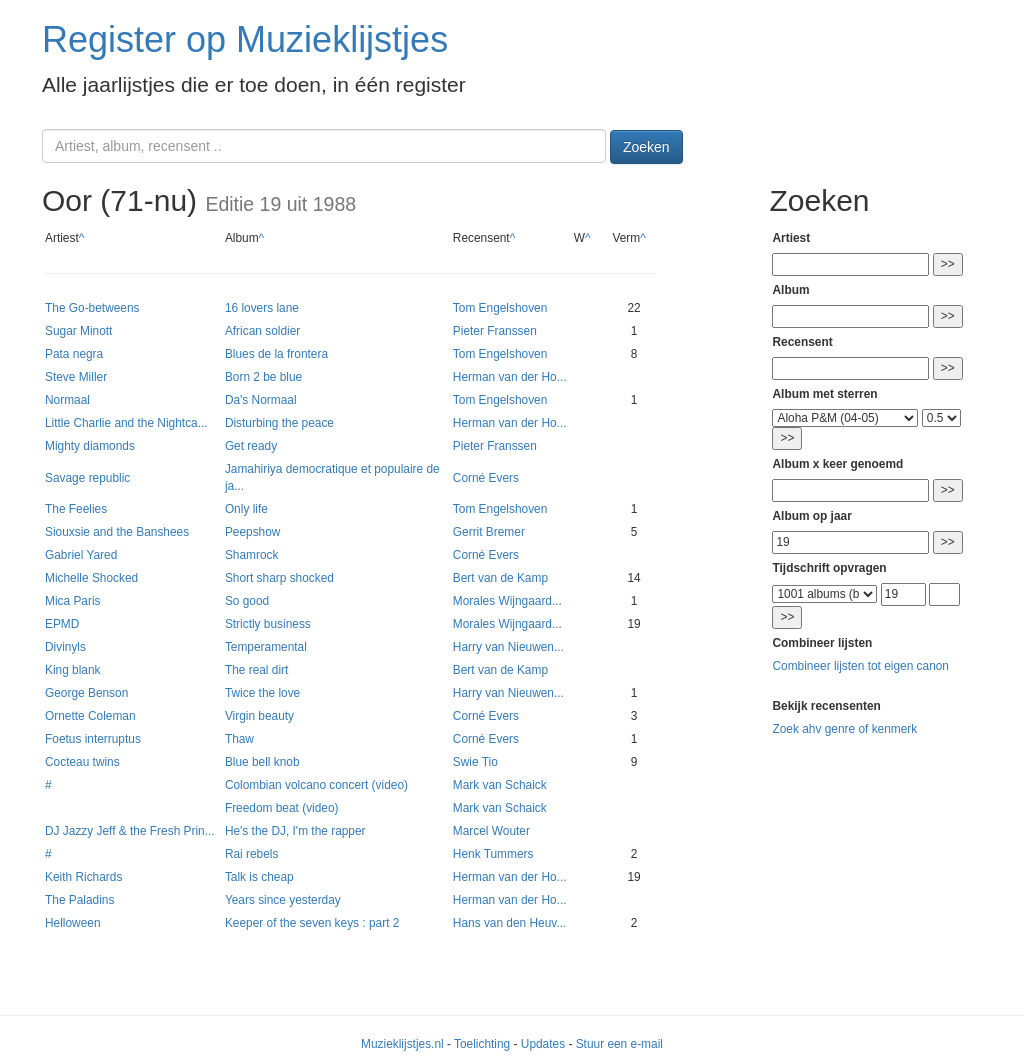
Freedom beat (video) (282, 808)
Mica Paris (73, 601)
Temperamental (266, 647)
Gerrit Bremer (489, 532)
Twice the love (262, 693)
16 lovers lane (262, 308)
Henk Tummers (493, 854)
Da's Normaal (261, 400)
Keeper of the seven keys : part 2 (312, 923)
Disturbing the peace (279, 423)
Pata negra (74, 354)
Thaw (239, 739)
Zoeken (646, 147)
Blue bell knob (262, 762)
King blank (73, 670)
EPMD (62, 624)
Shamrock (252, 555)
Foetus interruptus (93, 739)
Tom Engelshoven (500, 308)
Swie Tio (475, 762)
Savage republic (87, 478)
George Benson (86, 693)
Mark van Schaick (500, 785)
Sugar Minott (78, 331)
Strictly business (268, 624)
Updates (543, 1044)
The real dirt (256, 670)
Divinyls (65, 647)
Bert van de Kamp (500, 578)
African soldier (262, 331)
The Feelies (76, 509)
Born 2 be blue (263, 377)
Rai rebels (252, 854)
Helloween (73, 923)
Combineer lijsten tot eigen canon (860, 666)
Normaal (67, 400)
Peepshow (253, 532)
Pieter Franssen (495, 331)
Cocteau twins (82, 762)
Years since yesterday (283, 900)
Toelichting (482, 1044)
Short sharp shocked (279, 578)
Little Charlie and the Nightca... (126, 423)
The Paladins (79, 900)
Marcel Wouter (491, 831)
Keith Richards (83, 877)
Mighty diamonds (90, 446)
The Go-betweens (92, 308)
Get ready (251, 446)
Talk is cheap (259, 877)
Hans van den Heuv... (509, 923)
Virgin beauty (259, 716)
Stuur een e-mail (619, 1044)
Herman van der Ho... (510, 377)
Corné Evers (486, 478)
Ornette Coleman (90, 716)
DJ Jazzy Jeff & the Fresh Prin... (130, 831)
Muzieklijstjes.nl (402, 1044)
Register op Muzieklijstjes (245, 39)
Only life (246, 509)
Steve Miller (76, 377)
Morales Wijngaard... (507, 601)
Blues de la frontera (276, 354)
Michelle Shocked (91, 578)
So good (247, 601)
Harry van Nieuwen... (508, 647)
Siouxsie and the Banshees (117, 532)
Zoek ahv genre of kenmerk (844, 729)
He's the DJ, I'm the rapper (295, 831)
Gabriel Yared (81, 555)
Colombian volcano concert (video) (316, 785)
